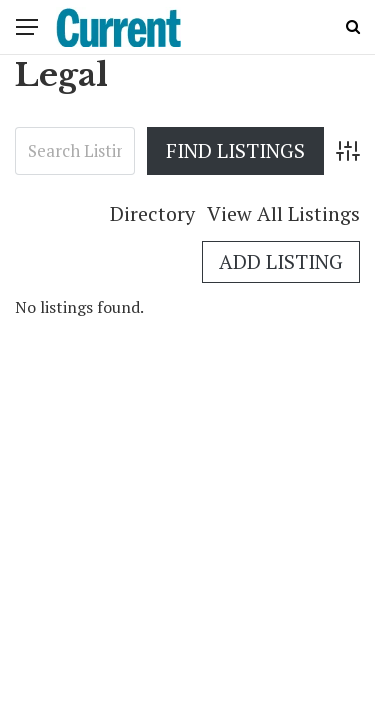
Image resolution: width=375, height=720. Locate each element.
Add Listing (281, 261)
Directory (152, 213)
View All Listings (283, 213)
